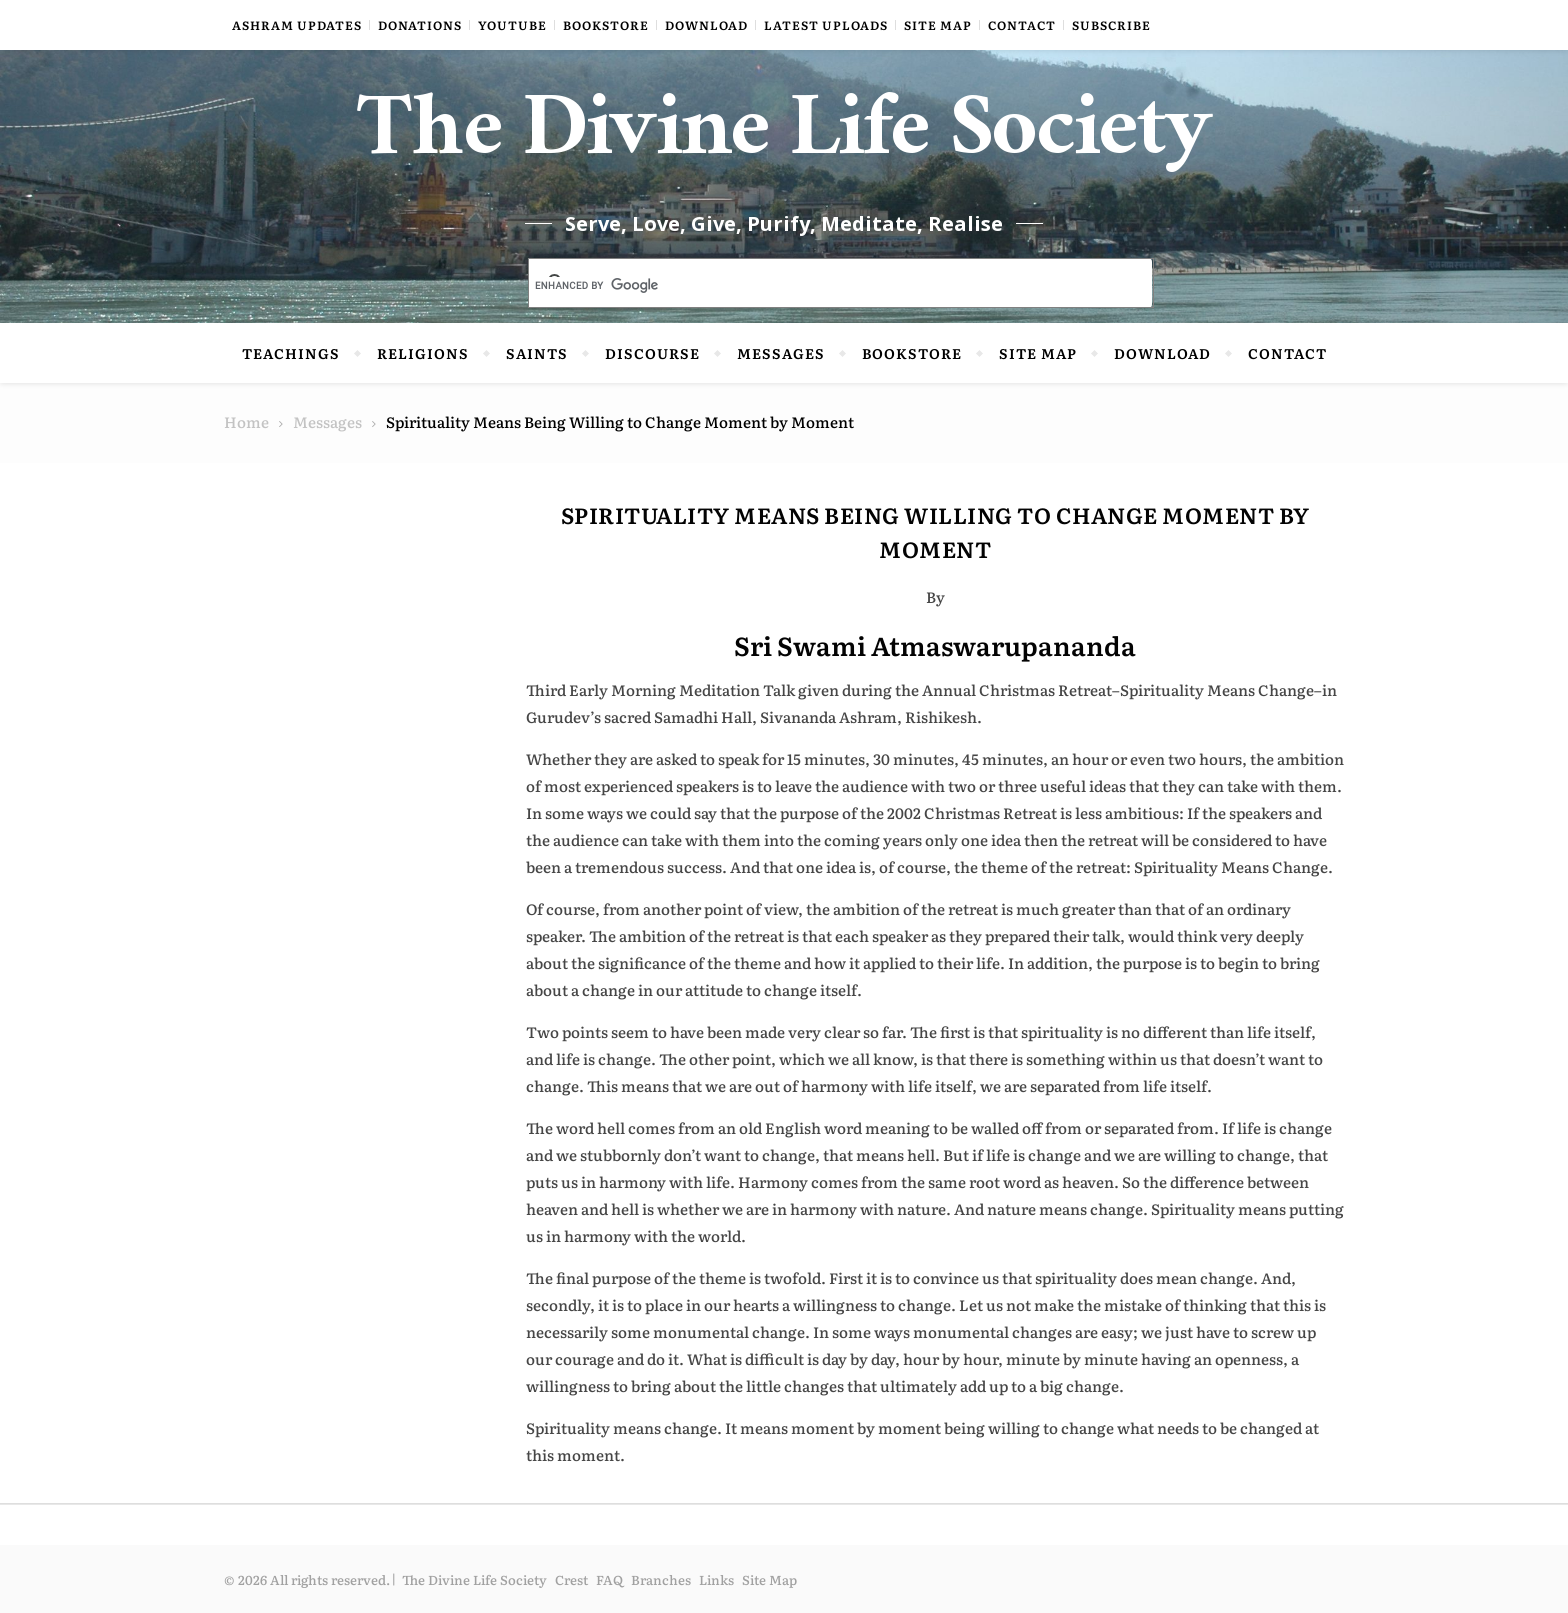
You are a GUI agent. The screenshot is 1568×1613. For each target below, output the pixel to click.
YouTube (512, 25)
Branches (661, 1579)
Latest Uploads (826, 25)
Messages (781, 353)
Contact (1022, 25)
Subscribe (1111, 25)
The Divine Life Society (784, 140)
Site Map (938, 25)
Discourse (652, 353)
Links (716, 1579)
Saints (537, 353)
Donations (420, 25)
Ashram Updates (297, 25)
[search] (817, 285)
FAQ (609, 1579)
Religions (423, 353)
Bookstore (606, 25)
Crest (571, 1579)
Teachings (291, 353)
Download (706, 25)
